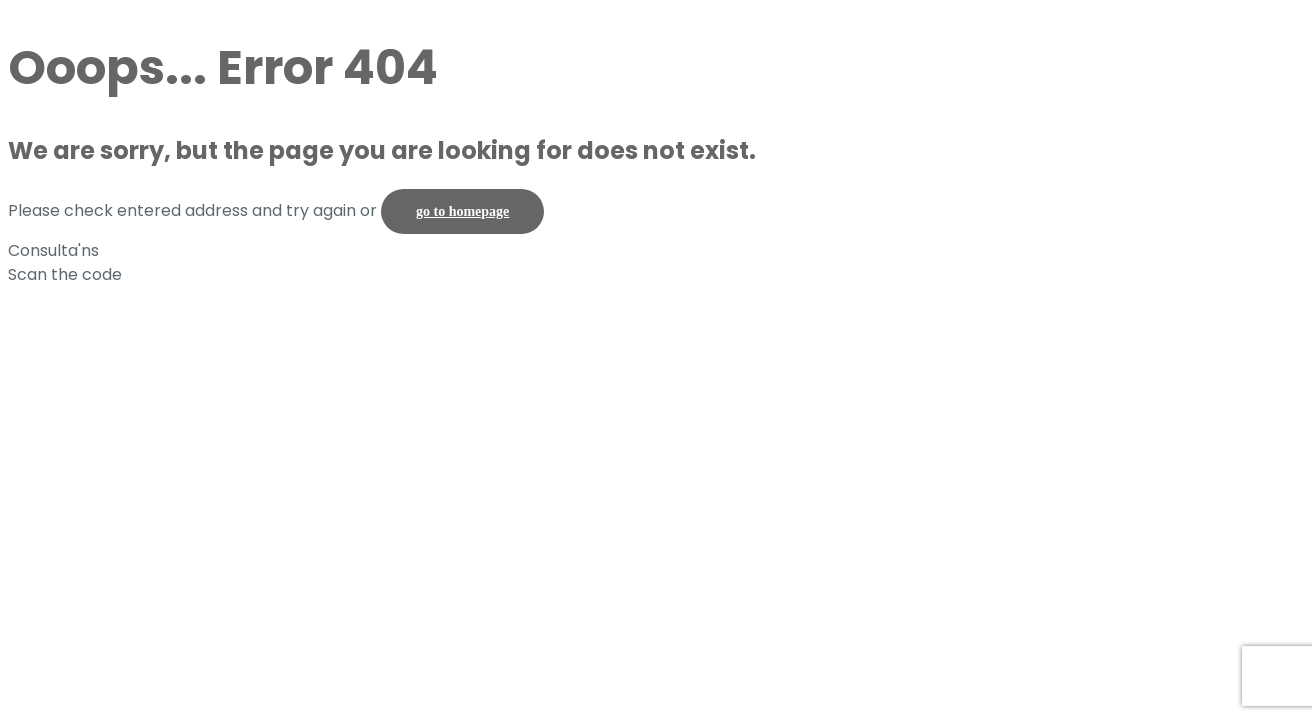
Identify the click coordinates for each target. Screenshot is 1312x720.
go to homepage (462, 211)
